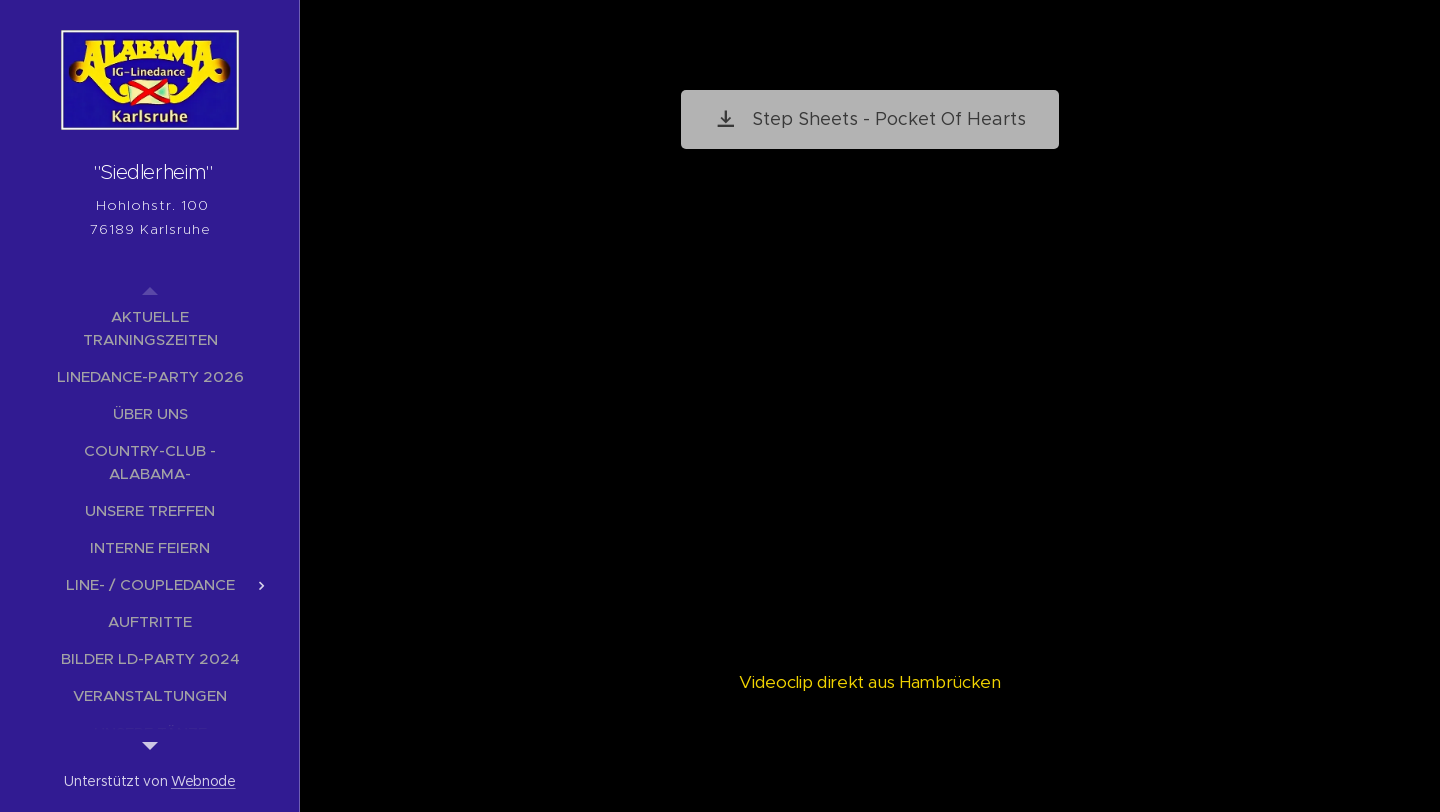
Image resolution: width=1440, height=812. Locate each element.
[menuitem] (150, 328)
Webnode (203, 781)
